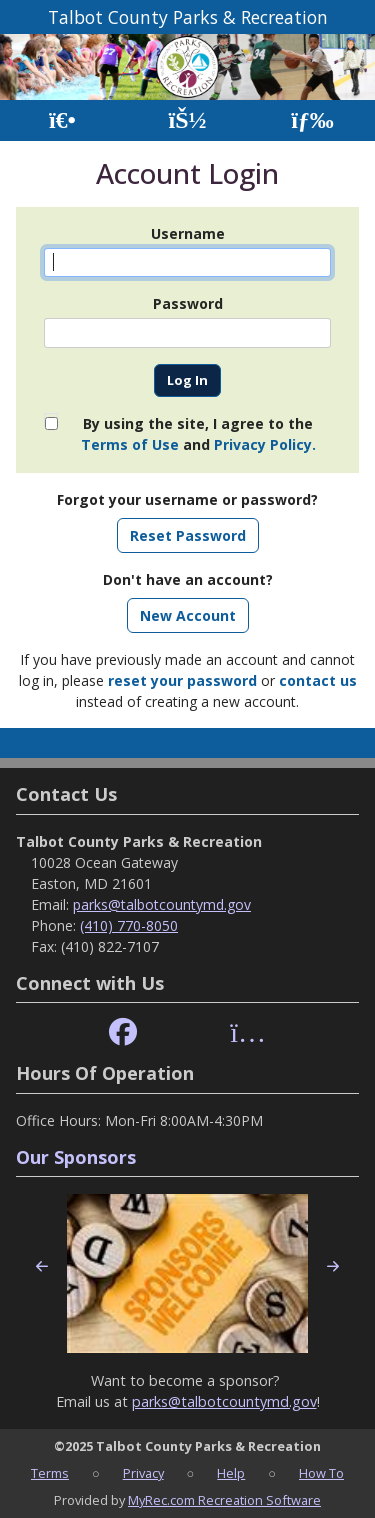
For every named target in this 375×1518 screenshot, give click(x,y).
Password (188, 303)
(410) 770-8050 (129, 925)
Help (231, 1473)
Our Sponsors (76, 1157)
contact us (318, 680)
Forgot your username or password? (187, 499)
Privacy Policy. (265, 444)
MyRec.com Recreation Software (224, 1500)
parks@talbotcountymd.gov (162, 904)
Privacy (143, 1473)
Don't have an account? (188, 579)
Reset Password (188, 535)
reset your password (182, 680)
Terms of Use (130, 444)
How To (321, 1473)
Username (188, 233)
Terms (50, 1473)
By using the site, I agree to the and (198, 434)
